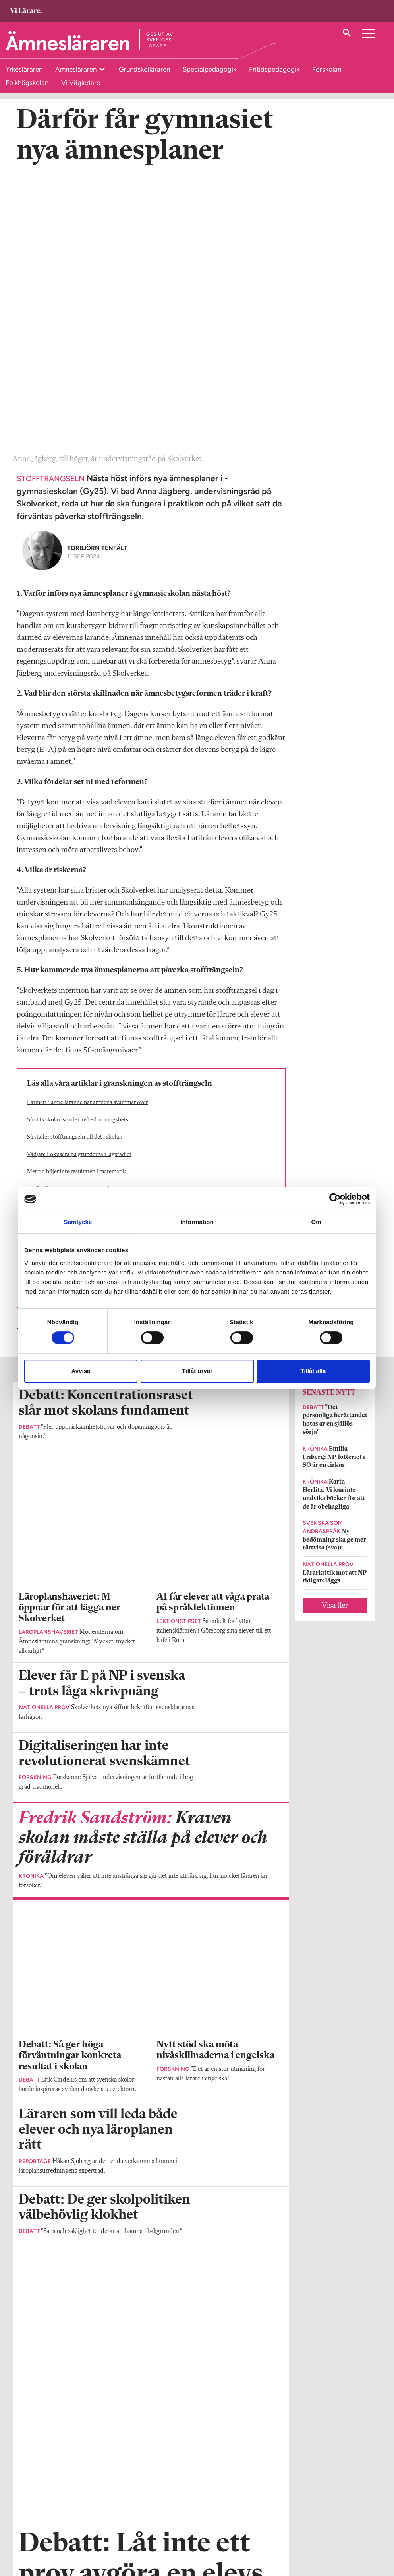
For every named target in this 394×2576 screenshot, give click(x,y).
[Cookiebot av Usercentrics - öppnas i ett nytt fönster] (335, 1199)
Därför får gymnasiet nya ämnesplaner (73, 921)
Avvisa (81, 1370)
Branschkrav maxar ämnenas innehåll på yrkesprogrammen (99, 990)
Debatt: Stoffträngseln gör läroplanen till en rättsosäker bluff (101, 1025)
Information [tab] (197, 1221)
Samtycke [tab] (78, 1221)
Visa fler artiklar (151, 2022)
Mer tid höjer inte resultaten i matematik (76, 903)
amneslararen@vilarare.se (50, 2532)
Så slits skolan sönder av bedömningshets (77, 852)
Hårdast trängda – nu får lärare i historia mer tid (85, 956)
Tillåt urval (197, 1370)
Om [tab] (316, 1221)
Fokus (53, 1063)
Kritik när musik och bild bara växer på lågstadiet (86, 973)
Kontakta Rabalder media (185, 2536)
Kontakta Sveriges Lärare (306, 2536)
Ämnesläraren (76, 69)
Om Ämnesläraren (41, 2521)
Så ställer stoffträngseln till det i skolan (74, 869)
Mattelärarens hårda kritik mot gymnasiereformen (88, 938)
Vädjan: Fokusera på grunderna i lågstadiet (79, 886)
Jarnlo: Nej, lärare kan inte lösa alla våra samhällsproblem (96, 1007)
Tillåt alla (313, 1370)
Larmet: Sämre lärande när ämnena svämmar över (87, 834)
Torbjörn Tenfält (97, 279)
